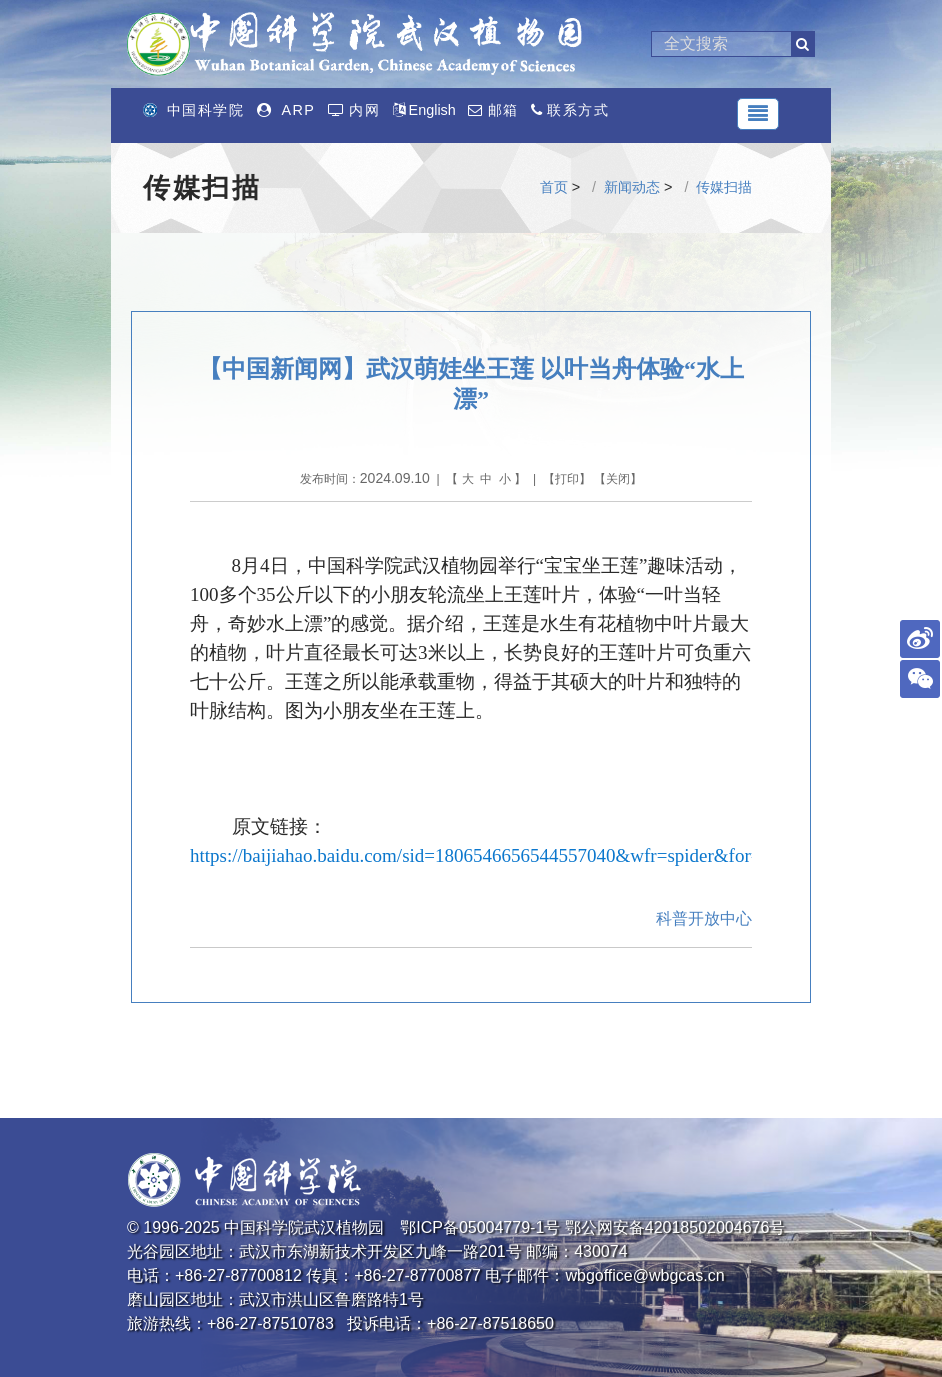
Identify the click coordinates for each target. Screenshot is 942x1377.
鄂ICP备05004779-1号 (480, 1227)
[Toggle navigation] (758, 114)
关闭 (618, 479)
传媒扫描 (724, 187)
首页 (554, 187)
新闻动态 (632, 187)
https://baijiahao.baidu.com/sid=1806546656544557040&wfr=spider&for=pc (484, 855)
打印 (567, 479)
